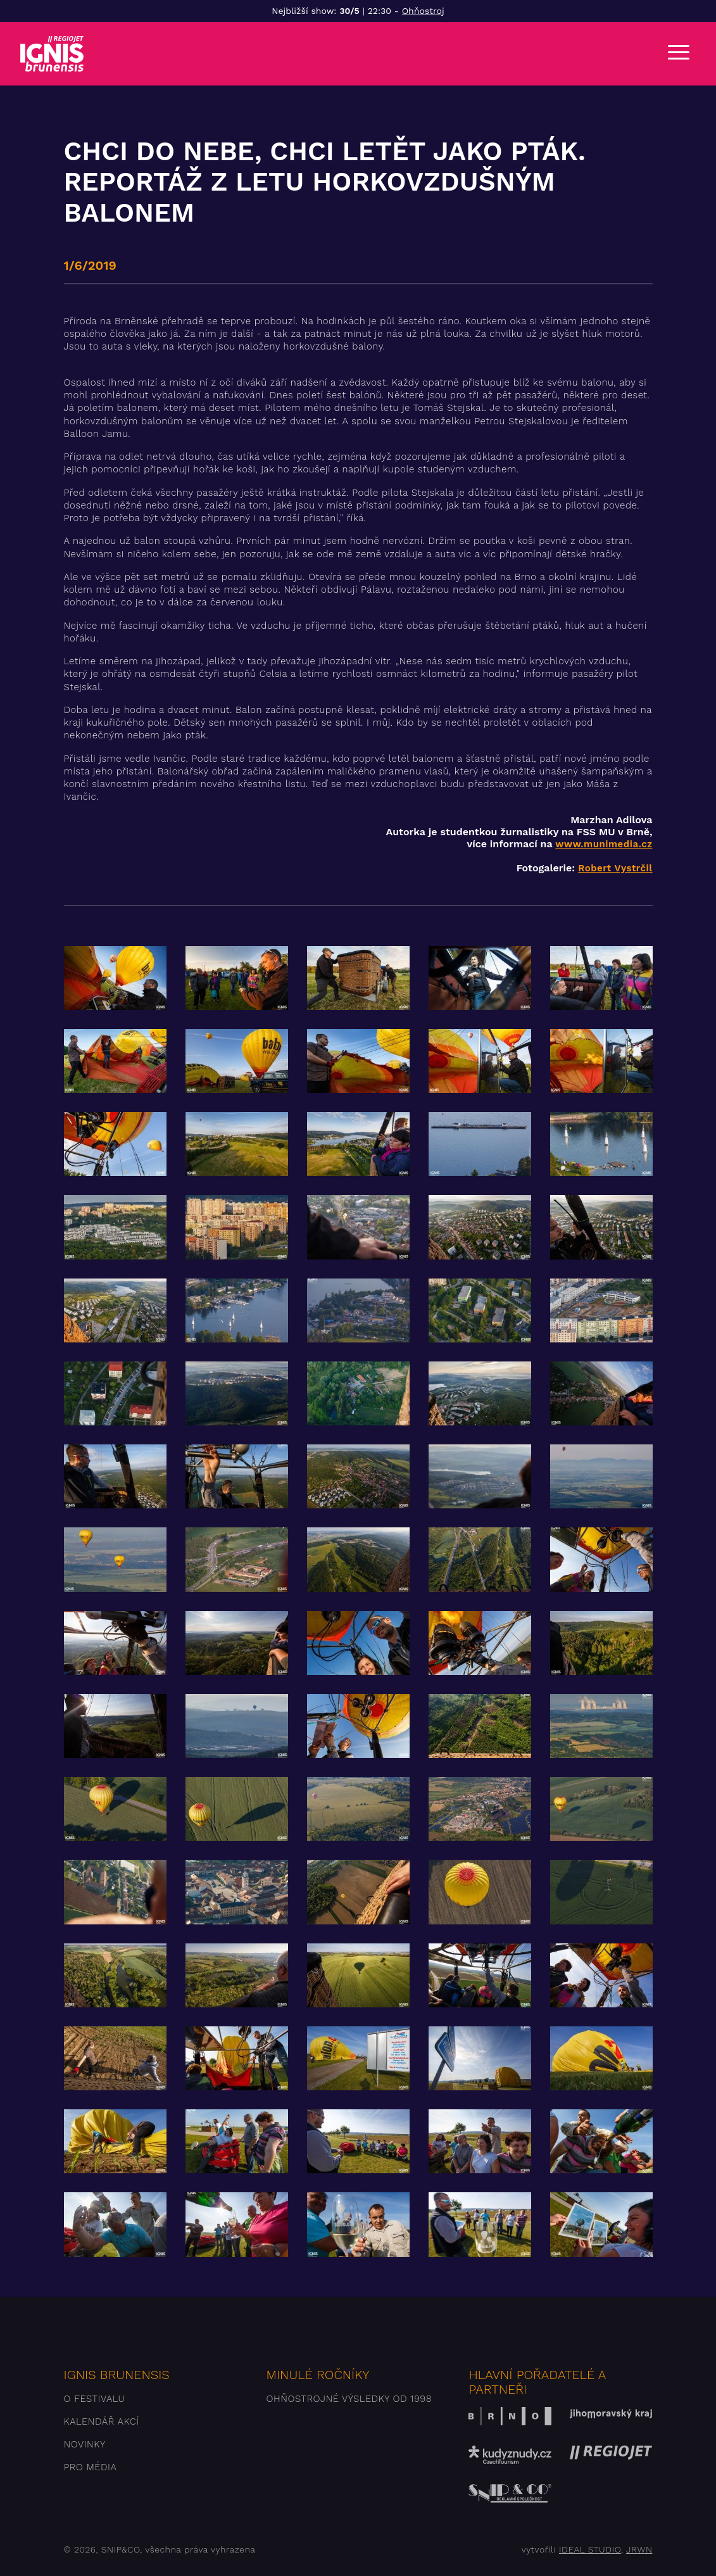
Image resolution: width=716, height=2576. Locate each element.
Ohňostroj (423, 11)
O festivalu (94, 2398)
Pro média (90, 2467)
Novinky (85, 2444)
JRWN (639, 2549)
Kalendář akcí (101, 2421)
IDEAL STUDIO (590, 2549)
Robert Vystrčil (615, 868)
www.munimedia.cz (603, 844)
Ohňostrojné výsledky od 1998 (349, 2398)
